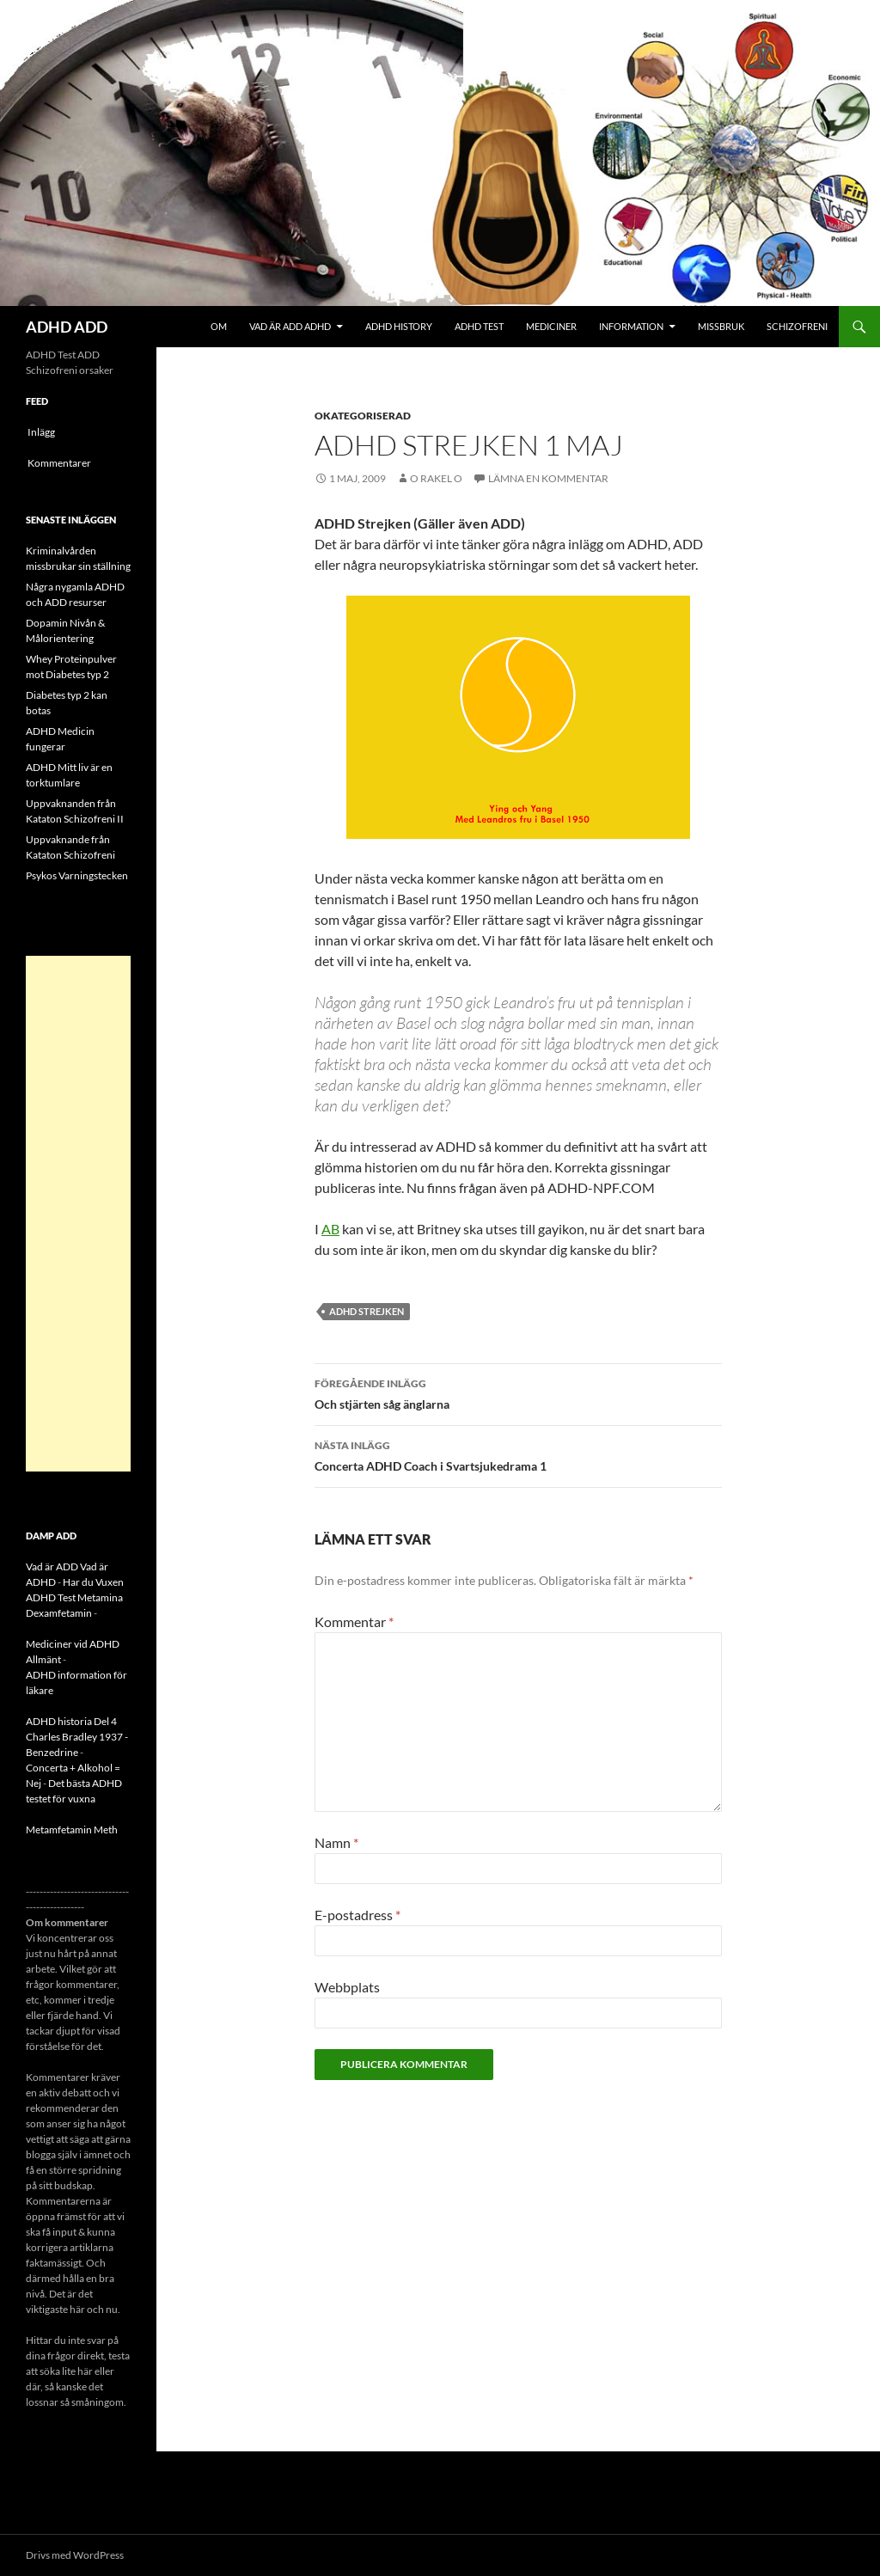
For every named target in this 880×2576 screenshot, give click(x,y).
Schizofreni (797, 326)
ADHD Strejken (366, 1311)
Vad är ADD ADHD (290, 326)
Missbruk (721, 326)
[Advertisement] (78, 1214)
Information (631, 326)
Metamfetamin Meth (72, 1829)
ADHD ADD (66, 326)
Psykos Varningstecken (77, 875)
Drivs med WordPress (75, 2554)
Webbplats (347, 1987)
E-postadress (357, 1914)
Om (219, 326)
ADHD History (398, 326)
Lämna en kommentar (548, 478)
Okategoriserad (363, 415)
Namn (336, 1842)
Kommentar (354, 1621)
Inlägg (41, 431)
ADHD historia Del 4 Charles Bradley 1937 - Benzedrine (77, 1737)
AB (330, 1229)
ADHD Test (479, 326)
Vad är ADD (52, 1566)
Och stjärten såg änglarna (518, 1392)
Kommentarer (59, 462)
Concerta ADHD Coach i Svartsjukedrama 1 (518, 1454)
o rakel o (436, 478)
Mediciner (551, 326)
